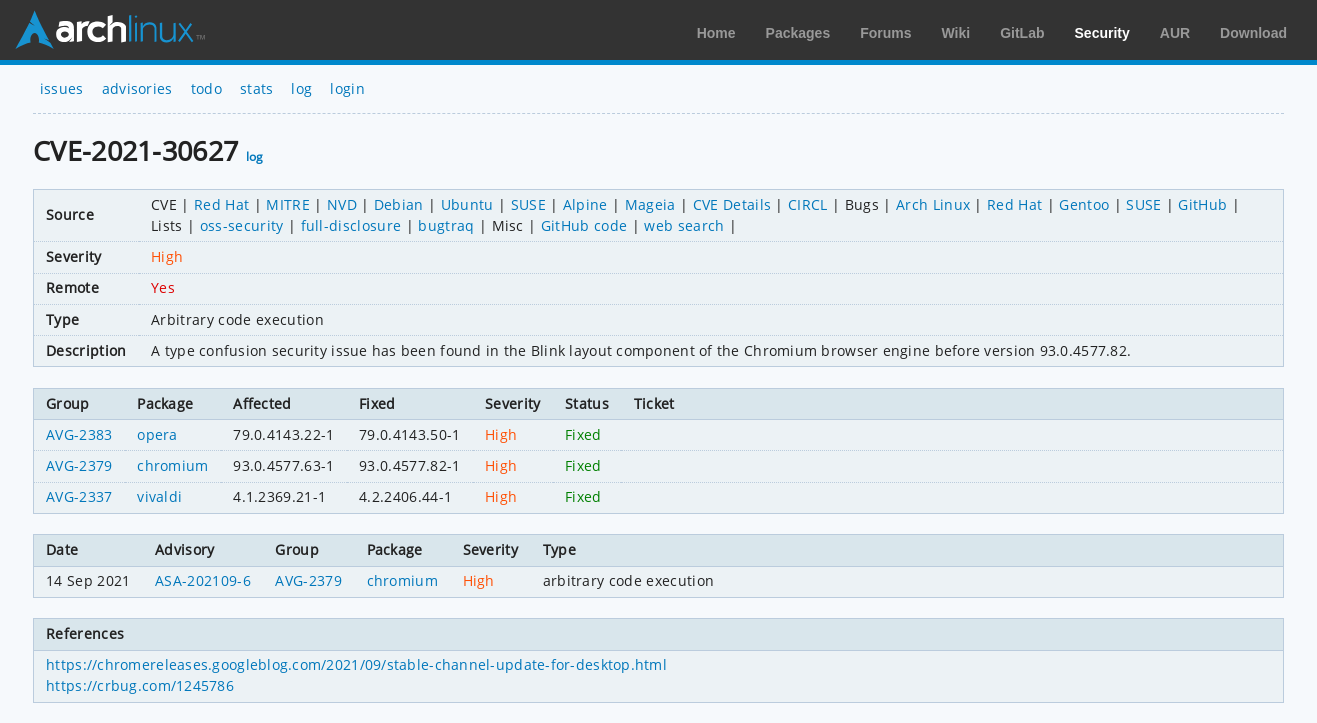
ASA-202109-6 (203, 580)
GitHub (1202, 204)
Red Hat (221, 204)
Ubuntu (467, 204)
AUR (1175, 33)
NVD (342, 204)
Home (716, 33)
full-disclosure (351, 225)
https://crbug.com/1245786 (140, 685)
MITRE (288, 204)
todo (206, 88)
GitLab (1022, 33)
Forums (885, 33)
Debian (399, 204)
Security (1102, 33)
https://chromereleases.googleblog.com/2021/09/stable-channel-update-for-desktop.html (356, 664)
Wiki (956, 33)
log (301, 88)
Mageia (650, 204)
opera (157, 434)
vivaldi (159, 496)
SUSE (528, 204)
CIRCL (808, 204)
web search (684, 225)
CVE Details (732, 204)
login (347, 88)
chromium (173, 465)
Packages (798, 33)
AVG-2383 (79, 434)
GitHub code (584, 225)
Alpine (585, 204)
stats (257, 88)
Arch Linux (110, 30)
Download (1253, 33)
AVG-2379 (79, 465)
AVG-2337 (79, 496)
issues (62, 88)
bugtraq (446, 225)
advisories (137, 88)
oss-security (242, 225)
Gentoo (1084, 204)
